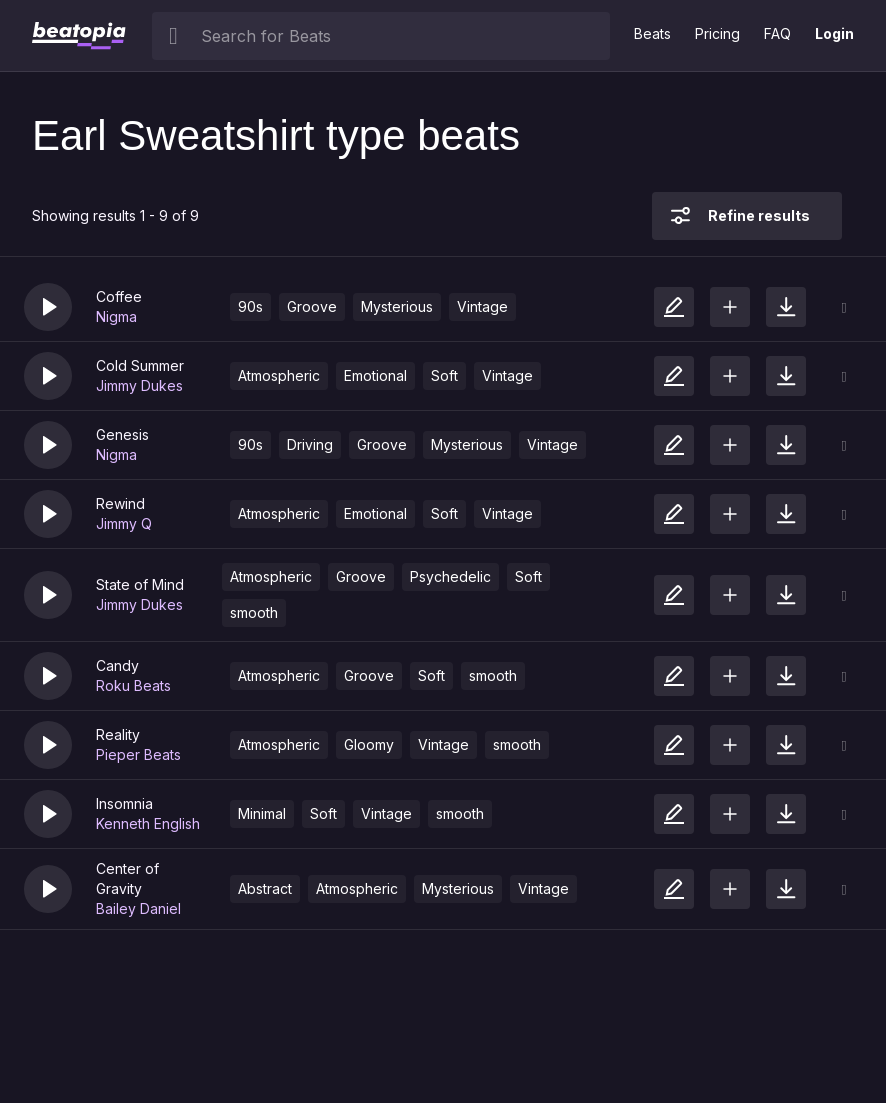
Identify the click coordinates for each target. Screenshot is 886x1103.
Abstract (265, 888)
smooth (254, 612)
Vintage (482, 306)
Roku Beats (133, 685)
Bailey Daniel (138, 908)
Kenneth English (148, 823)
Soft (444, 375)
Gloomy (369, 744)
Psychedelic (450, 576)
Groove (312, 306)
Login (834, 33)
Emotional (375, 375)
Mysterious (397, 306)
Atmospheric (279, 375)
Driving (310, 444)
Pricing (717, 33)
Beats (652, 33)
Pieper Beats (138, 754)
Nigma (116, 316)
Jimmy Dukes (139, 385)
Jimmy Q (124, 523)
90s (250, 306)
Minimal (262, 813)
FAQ (777, 33)
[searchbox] (401, 36)
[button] (48, 307)
